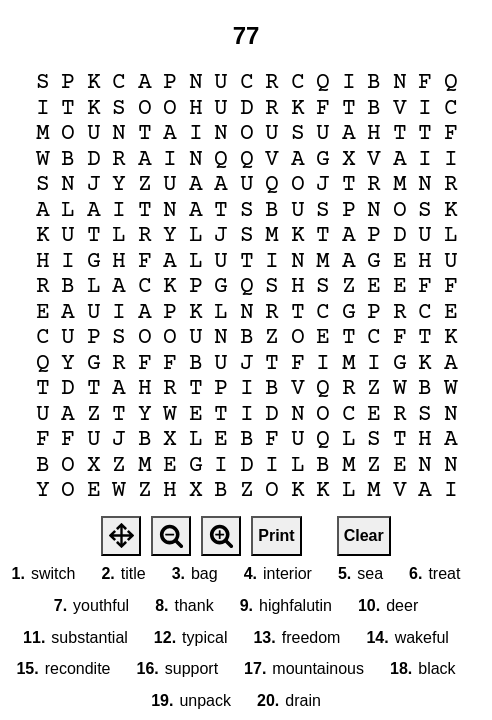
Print (276, 535)
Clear (364, 535)
